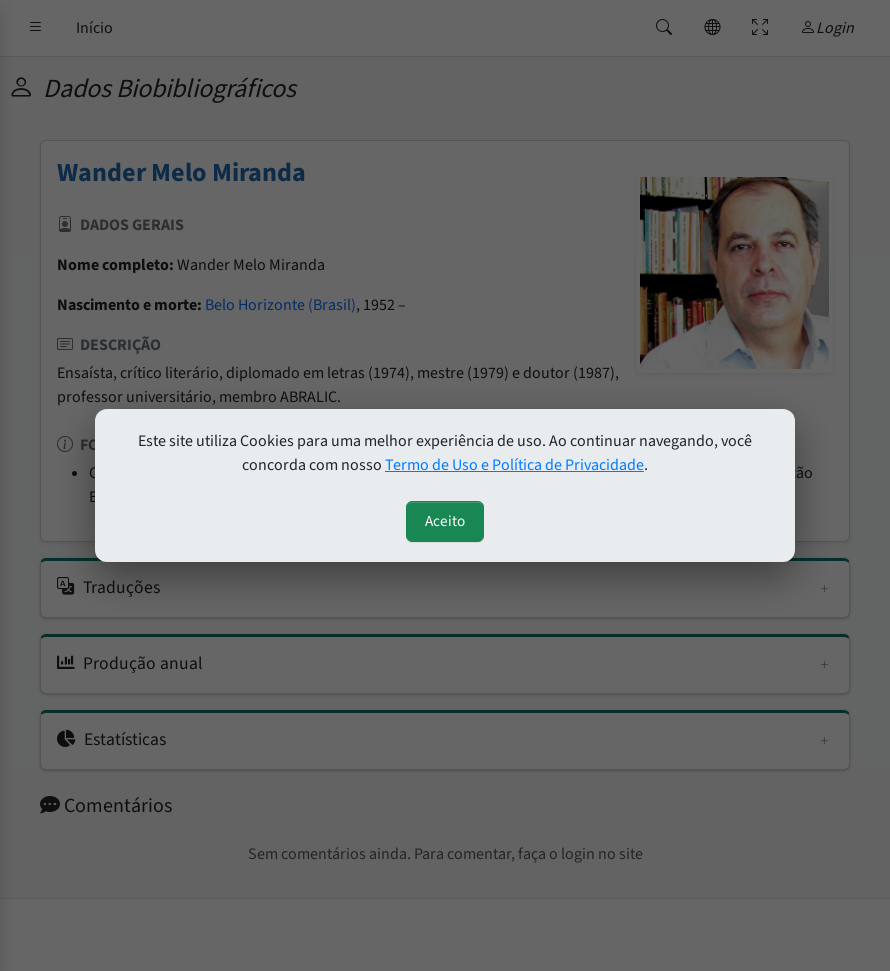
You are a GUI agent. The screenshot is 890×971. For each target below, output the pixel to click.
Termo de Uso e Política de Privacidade (514, 465)
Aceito (445, 521)
